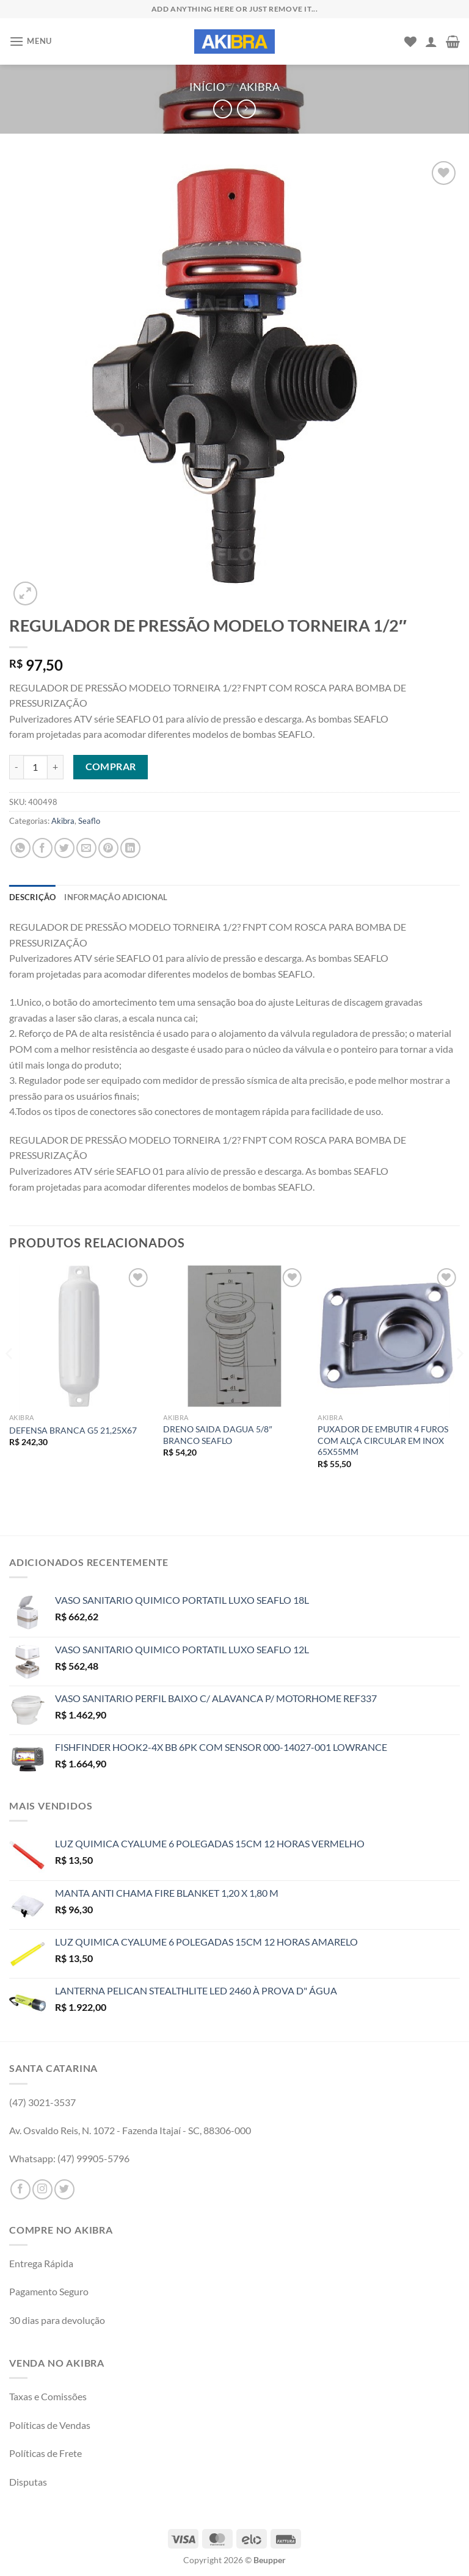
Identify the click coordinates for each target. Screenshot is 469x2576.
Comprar (110, 766)
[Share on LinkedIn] (130, 848)
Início (207, 86)
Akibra (259, 86)
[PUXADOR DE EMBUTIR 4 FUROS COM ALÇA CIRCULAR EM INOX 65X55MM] (389, 1336)
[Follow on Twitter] (64, 2189)
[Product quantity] (35, 767)
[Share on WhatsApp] (20, 848)
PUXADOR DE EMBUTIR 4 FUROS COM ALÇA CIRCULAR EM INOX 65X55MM (383, 1440)
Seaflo (89, 821)
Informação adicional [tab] (115, 897)
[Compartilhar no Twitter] (64, 848)
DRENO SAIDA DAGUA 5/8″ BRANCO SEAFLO (217, 1435)
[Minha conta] (431, 41)
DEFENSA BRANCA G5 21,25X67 (73, 1430)
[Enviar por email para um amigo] (86, 848)
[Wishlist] (410, 41)
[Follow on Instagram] (42, 2189)
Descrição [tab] (32, 897)
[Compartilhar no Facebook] (42, 848)
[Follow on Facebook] (20, 2189)
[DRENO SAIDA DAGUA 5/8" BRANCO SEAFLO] (234, 1336)
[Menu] (30, 41)
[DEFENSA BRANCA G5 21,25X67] (80, 1336)
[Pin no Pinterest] (108, 848)
